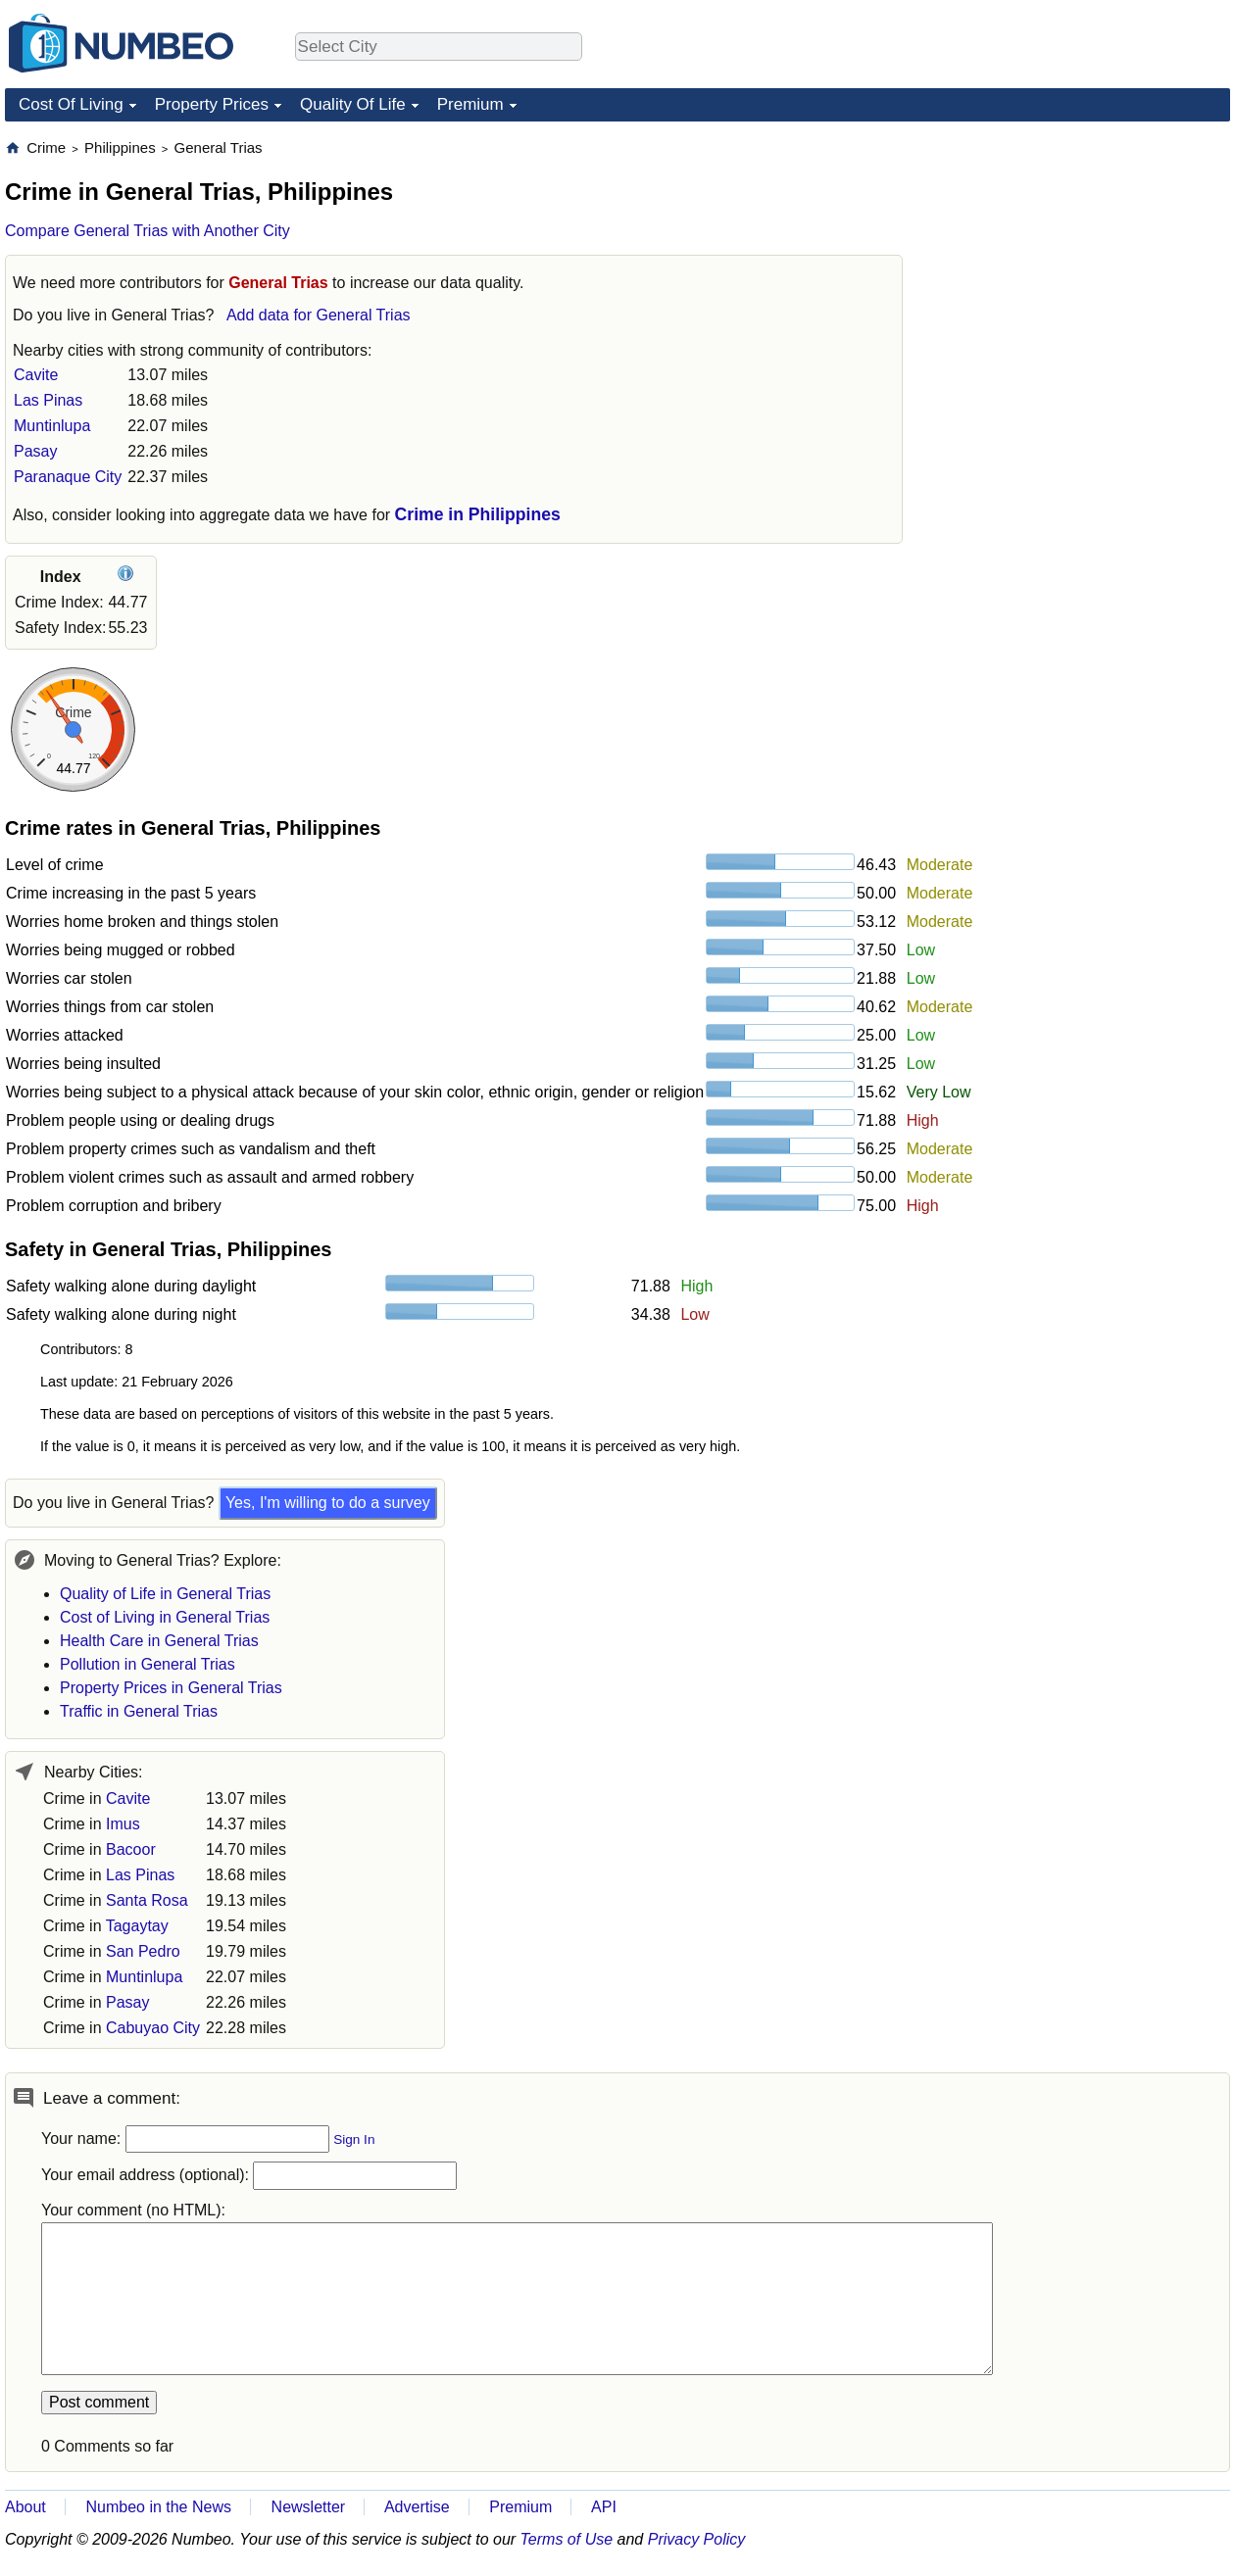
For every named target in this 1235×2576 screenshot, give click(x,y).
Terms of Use (567, 2539)
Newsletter (309, 2507)
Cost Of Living (71, 104)
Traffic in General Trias (139, 1711)
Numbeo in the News (158, 2507)
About (25, 2507)
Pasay (35, 451)
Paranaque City (68, 476)
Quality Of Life (353, 104)
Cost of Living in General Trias (165, 1617)
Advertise (417, 2507)
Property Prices (212, 104)
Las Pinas (48, 400)
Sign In (353, 2139)
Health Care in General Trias (159, 1640)
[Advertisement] (1083, 260)
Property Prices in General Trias (171, 1687)
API (604, 2507)
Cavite (36, 374)
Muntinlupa (52, 425)
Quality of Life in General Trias (165, 1593)
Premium (470, 104)
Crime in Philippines (478, 514)
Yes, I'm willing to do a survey (327, 1502)
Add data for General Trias (318, 315)
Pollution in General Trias (147, 1664)
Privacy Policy (697, 2539)
